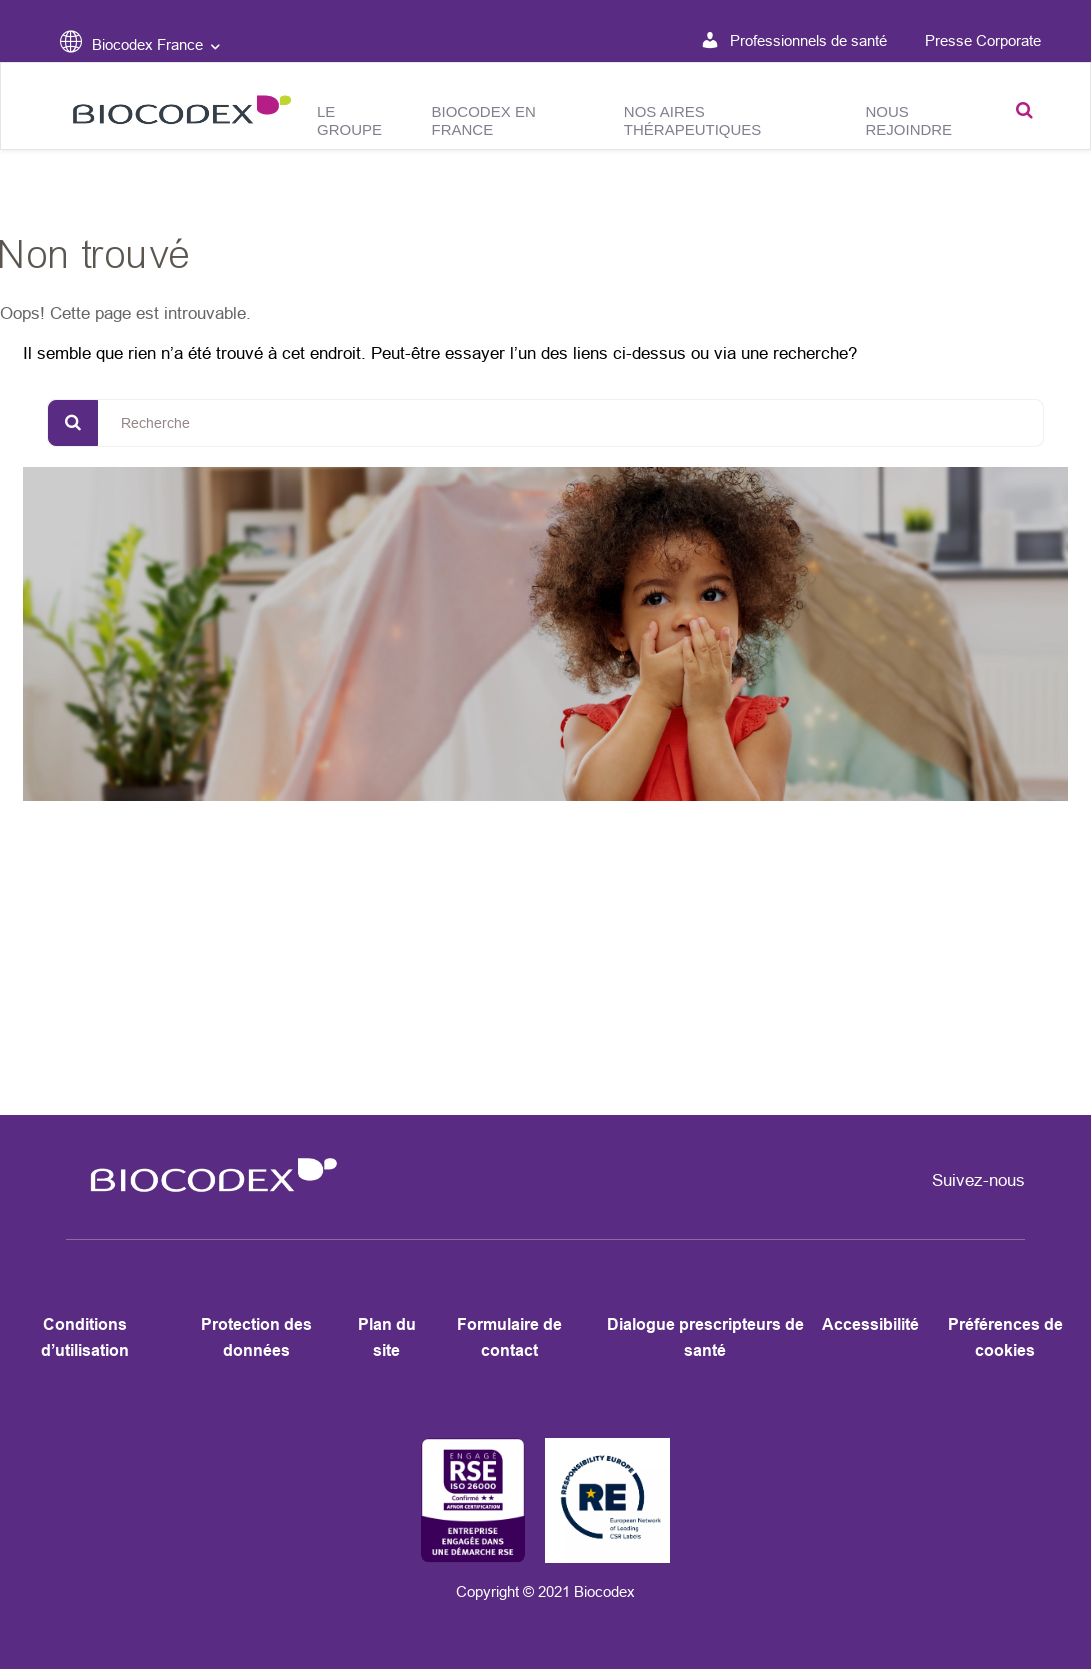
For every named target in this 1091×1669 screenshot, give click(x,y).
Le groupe (349, 120)
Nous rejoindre (908, 120)
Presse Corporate (983, 40)
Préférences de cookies (1005, 1337)
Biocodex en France (484, 120)
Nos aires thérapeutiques (693, 120)
